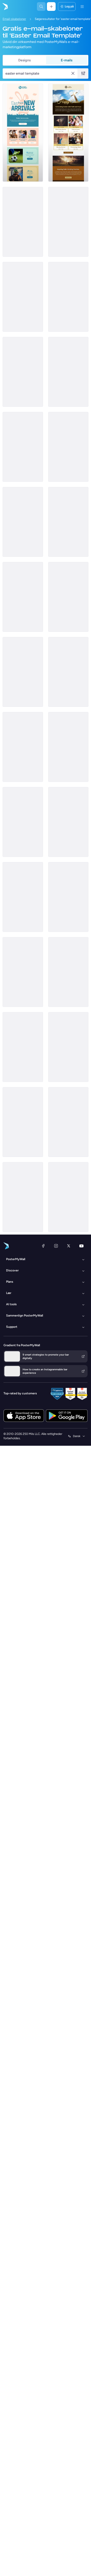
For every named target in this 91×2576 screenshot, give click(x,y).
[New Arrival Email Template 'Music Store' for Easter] (23, 1047)
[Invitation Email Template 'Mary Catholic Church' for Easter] (68, 1047)
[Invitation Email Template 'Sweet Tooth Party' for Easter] (23, 222)
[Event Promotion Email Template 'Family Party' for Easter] (68, 1197)
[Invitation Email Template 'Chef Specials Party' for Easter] (68, 1122)
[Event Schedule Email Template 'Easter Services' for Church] (68, 972)
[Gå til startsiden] (5, 6)
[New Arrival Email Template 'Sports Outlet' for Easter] (23, 133)
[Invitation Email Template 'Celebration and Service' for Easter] (23, 897)
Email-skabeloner (14, 19)
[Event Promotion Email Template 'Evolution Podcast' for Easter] (23, 372)
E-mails (66, 60)
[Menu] (82, 6)
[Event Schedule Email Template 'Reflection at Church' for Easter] (23, 747)
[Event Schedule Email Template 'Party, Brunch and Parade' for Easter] (23, 297)
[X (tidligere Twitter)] (68, 1245)
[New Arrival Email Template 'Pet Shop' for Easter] (23, 1122)
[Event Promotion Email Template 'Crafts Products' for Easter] (23, 1197)
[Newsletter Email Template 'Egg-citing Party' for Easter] (23, 447)
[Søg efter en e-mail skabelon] (37, 73)
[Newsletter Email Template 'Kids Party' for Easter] (68, 372)
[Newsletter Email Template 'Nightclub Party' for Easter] (68, 222)
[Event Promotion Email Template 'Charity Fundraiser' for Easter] (23, 972)
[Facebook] (43, 1245)
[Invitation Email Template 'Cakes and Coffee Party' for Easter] (68, 672)
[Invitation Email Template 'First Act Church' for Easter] (68, 597)
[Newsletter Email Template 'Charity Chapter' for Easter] (68, 897)
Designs (24, 60)
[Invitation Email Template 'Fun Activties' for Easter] (68, 822)
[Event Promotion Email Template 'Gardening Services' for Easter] (23, 597)
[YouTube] (81, 1245)
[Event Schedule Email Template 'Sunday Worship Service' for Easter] (68, 297)
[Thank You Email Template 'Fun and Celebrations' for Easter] (68, 522)
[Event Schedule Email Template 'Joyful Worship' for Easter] (23, 672)
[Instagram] (56, 1245)
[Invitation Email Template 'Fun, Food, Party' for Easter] (23, 822)
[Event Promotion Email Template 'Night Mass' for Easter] (68, 747)
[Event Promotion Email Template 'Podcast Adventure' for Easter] (23, 522)
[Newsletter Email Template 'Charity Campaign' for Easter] (68, 447)
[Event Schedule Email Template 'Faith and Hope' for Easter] (68, 133)
